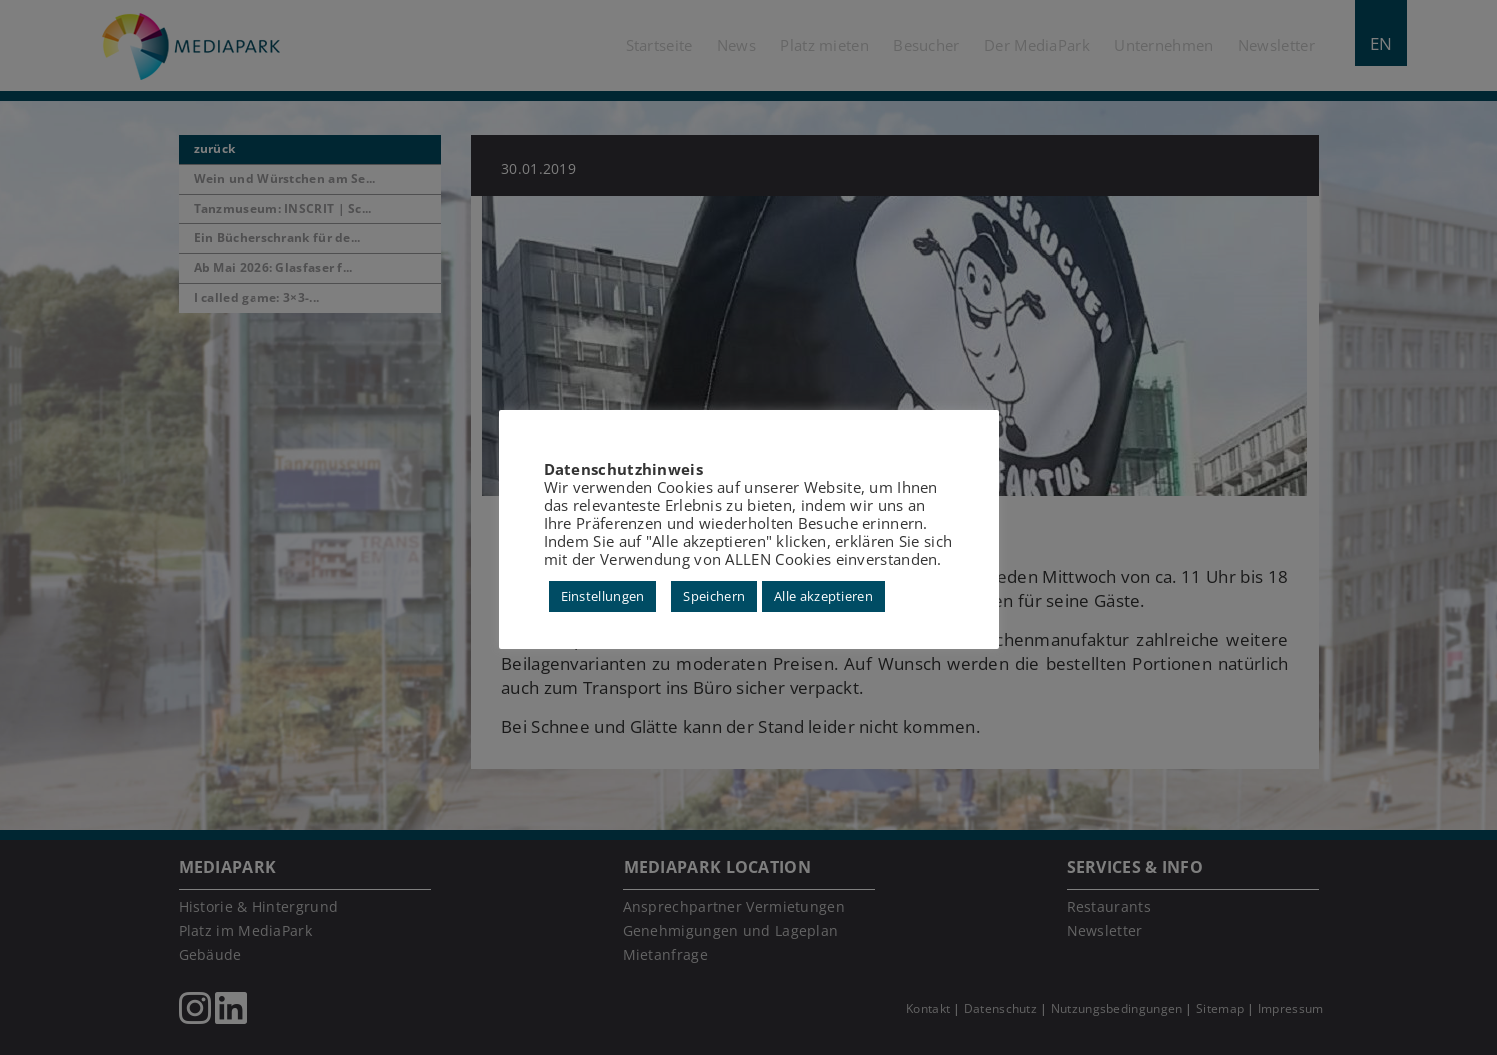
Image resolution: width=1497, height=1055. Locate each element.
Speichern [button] (714, 596)
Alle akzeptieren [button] (823, 596)
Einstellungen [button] (603, 596)
